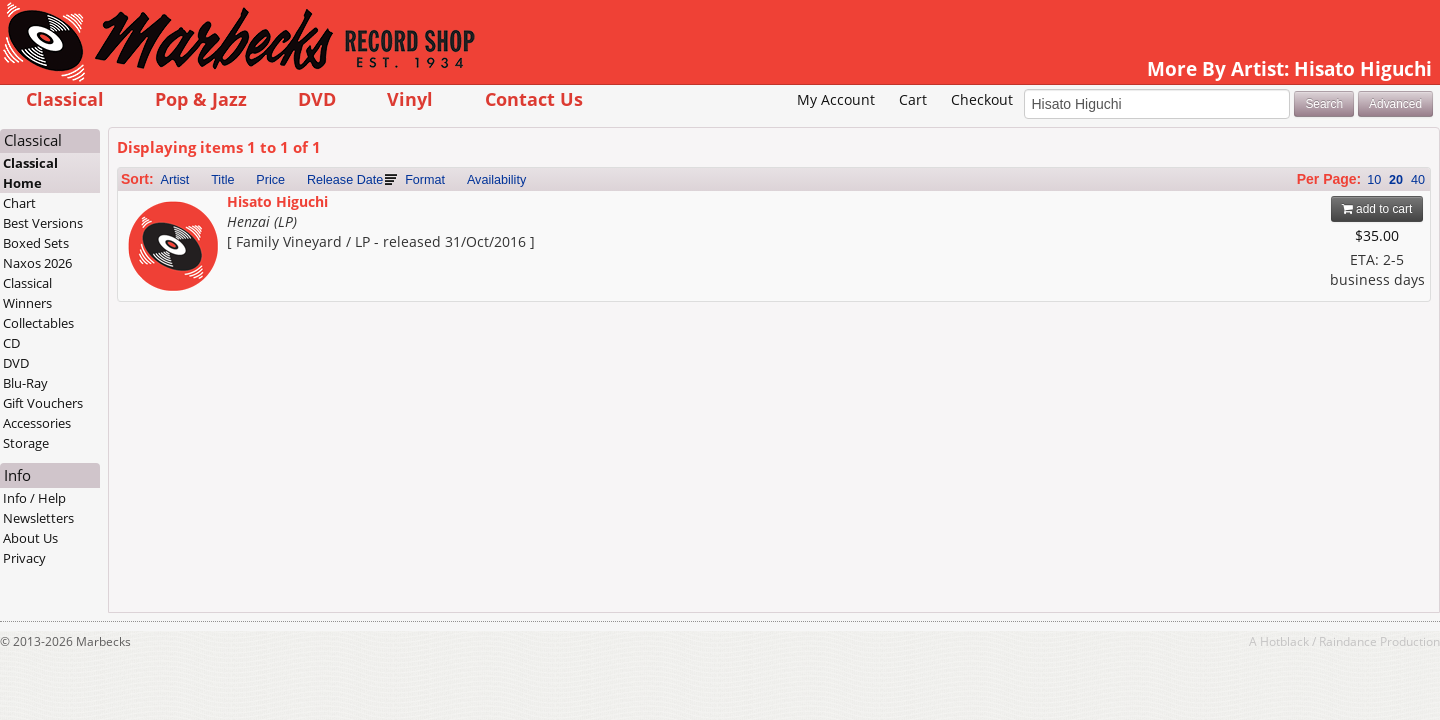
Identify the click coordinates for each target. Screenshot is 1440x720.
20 (1281, 211)
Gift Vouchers (159, 434)
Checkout (866, 130)
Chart (135, 234)
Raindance (1233, 672)
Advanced (1280, 134)
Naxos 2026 (153, 294)
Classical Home (146, 204)
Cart (798, 130)
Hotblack (1169, 672)
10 (1259, 211)
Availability (611, 211)
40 (1303, 211)
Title (337, 211)
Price (386, 211)
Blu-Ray (141, 414)
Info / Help (150, 529)
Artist (290, 211)
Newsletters (154, 549)
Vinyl (526, 98)
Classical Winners (143, 324)
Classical (180, 98)
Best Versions (159, 254)
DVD (432, 98)
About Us (146, 569)
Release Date (460, 211)
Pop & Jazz (316, 98)
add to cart (1262, 240)
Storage (142, 474)
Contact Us (649, 98)
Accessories (153, 454)
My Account (721, 130)
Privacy (140, 589)
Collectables (154, 354)
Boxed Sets (152, 274)
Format (540, 211)
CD (127, 374)
